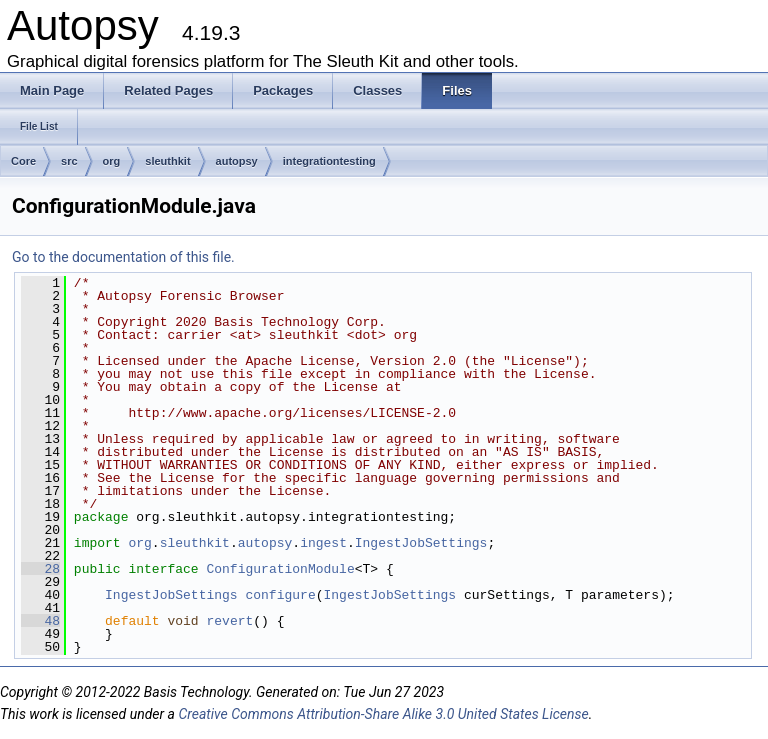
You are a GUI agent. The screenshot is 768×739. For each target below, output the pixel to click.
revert (229, 621)
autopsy (237, 161)
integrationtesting (329, 161)
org (112, 161)
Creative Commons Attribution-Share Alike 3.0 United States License (383, 714)
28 (40, 569)
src (69, 161)
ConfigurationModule (280, 569)
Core (23, 161)
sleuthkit (167, 161)
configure (280, 595)
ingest (323, 543)
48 (40, 621)
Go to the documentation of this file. (123, 257)
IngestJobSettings (421, 543)
